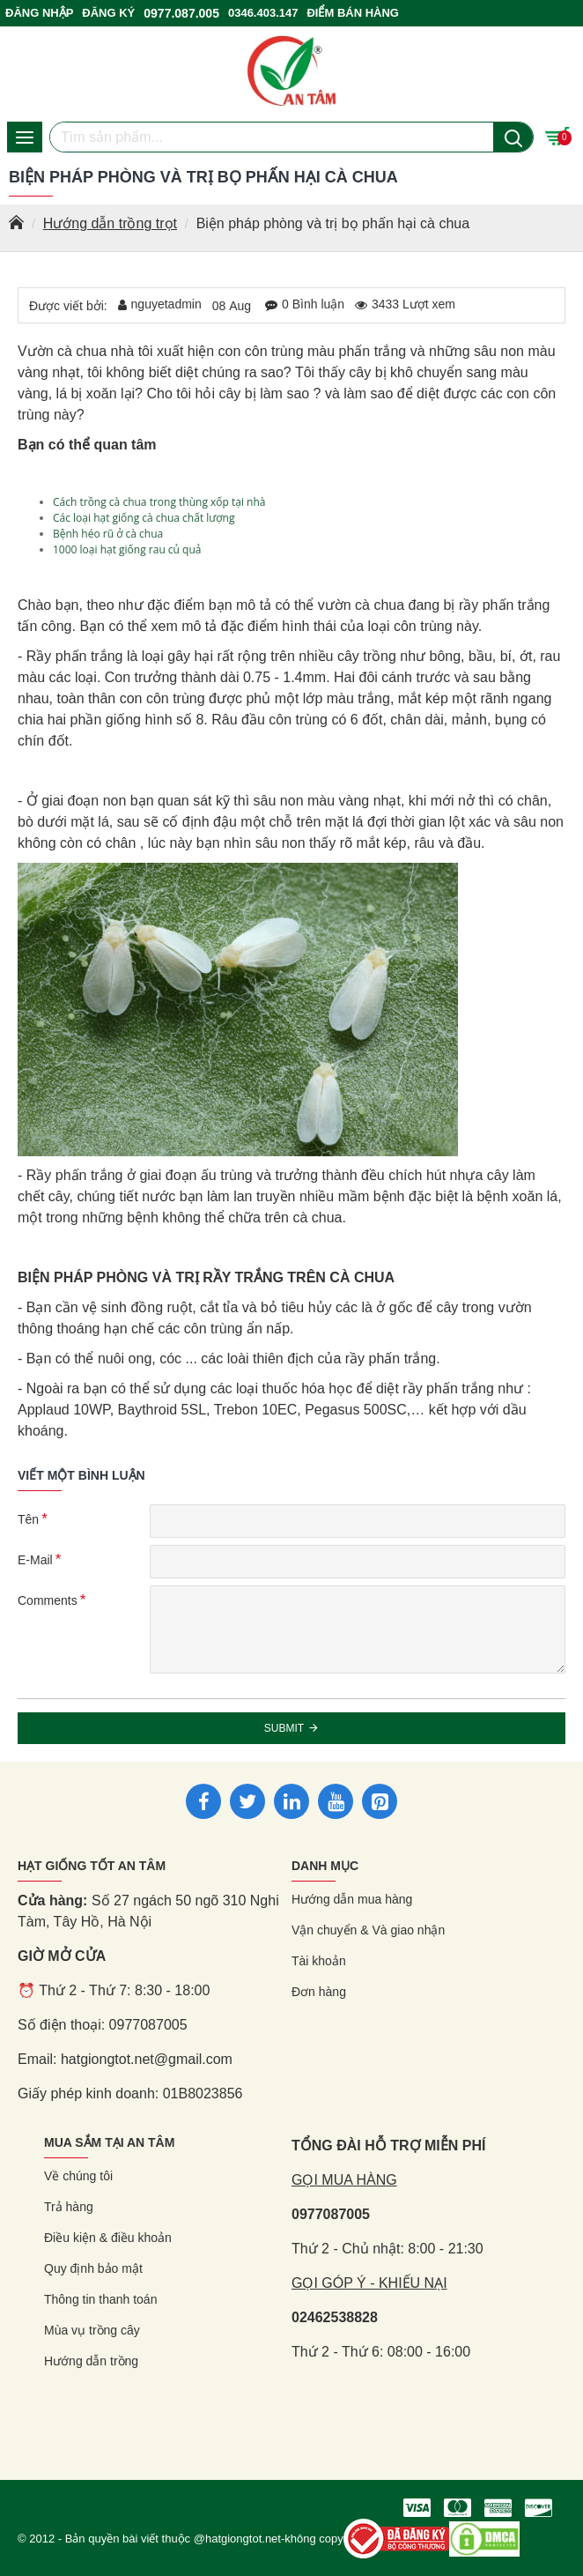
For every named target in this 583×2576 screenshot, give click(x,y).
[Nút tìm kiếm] (513, 137)
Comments (47, 1600)
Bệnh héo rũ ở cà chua (108, 533)
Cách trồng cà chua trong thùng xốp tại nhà (159, 501)
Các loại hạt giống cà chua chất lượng (143, 517)
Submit (284, 1728)
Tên (28, 1519)
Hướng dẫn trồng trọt (110, 223)
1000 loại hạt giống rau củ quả (127, 549)
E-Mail (35, 1560)
